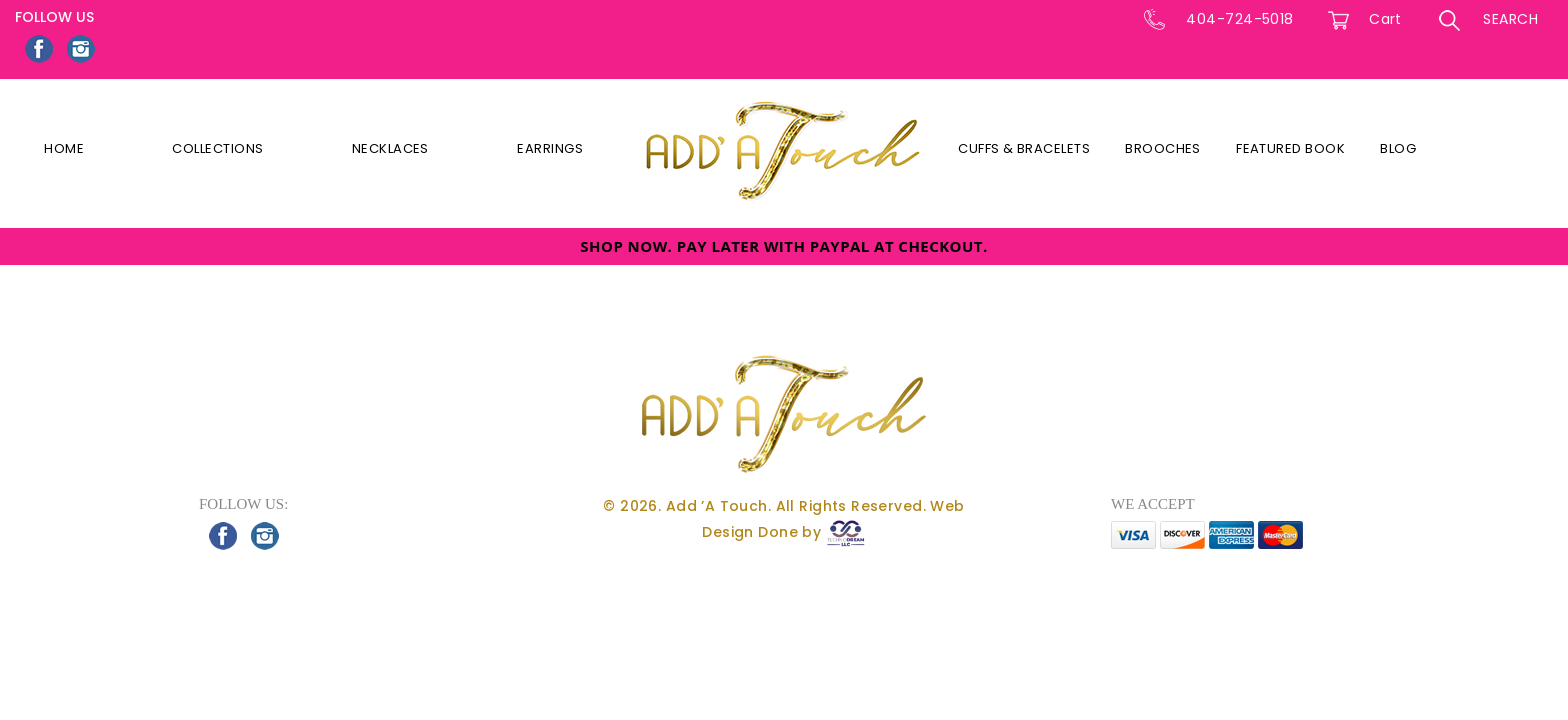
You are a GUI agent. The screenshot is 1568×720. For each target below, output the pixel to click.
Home (64, 148)
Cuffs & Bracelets (1024, 148)
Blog (1398, 148)
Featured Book (1290, 148)
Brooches (1163, 148)
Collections (217, 148)
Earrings (550, 148)
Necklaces (390, 148)
